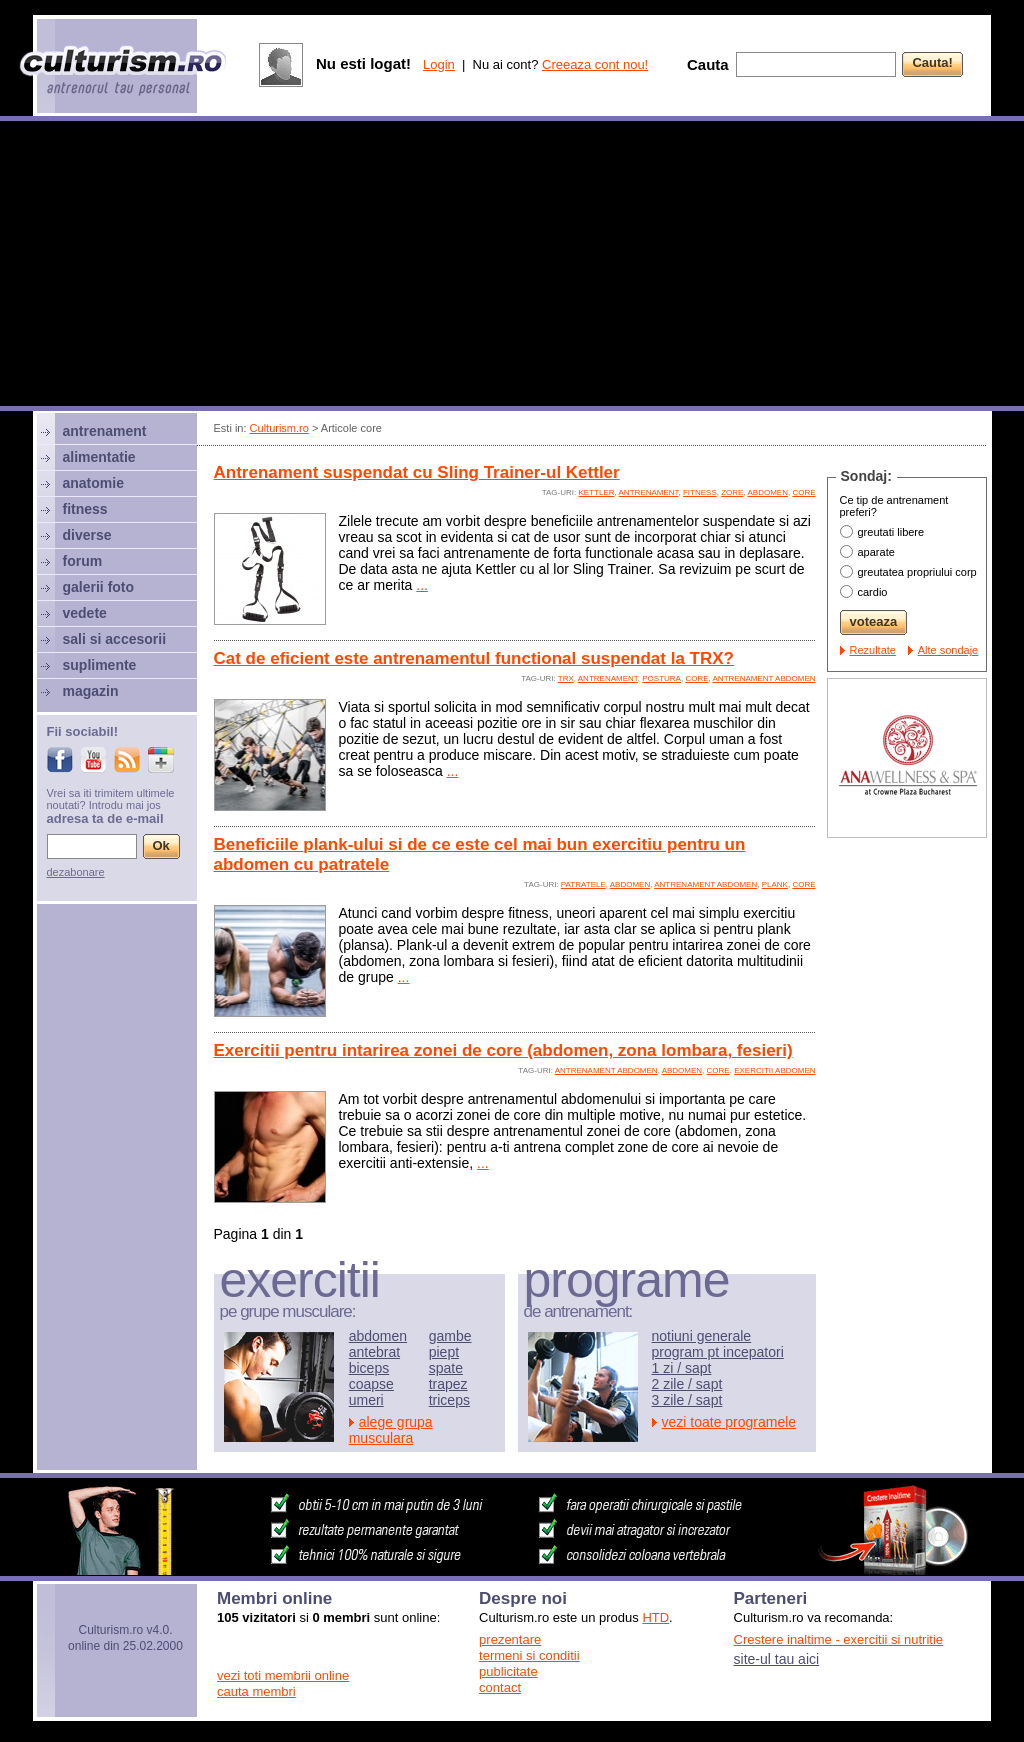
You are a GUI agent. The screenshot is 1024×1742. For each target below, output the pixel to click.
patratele (583, 884)
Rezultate (873, 650)
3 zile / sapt (687, 1400)
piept (444, 1352)
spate (446, 1368)
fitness (700, 492)
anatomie (93, 483)
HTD (655, 1617)
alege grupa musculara (391, 1430)
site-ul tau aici (777, 1659)
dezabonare (76, 872)
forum (83, 561)
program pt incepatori (718, 1352)
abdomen (767, 492)
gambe (450, 1336)
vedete (85, 613)
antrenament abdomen (764, 678)
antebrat (374, 1352)
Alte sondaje (948, 650)
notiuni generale (702, 1336)
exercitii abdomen (774, 1070)
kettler (596, 492)
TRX (566, 678)
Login (439, 64)
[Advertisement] (512, 266)
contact (500, 1687)
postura (661, 678)
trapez (448, 1384)
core (803, 492)
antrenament (649, 492)
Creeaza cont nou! (595, 64)
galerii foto (99, 587)
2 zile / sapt (687, 1384)
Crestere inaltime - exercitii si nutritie (839, 1639)
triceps (449, 1400)
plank (775, 884)
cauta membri (256, 1691)
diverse (87, 535)
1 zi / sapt (682, 1368)
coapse (371, 1384)
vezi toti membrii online (283, 1675)
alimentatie (99, 457)
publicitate (508, 1671)
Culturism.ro (279, 428)
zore (732, 492)
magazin (91, 691)
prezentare (510, 1639)
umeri (366, 1400)
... (422, 585)
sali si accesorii (115, 639)
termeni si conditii (529, 1655)
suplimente (100, 665)
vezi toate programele (729, 1422)
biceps (369, 1368)
